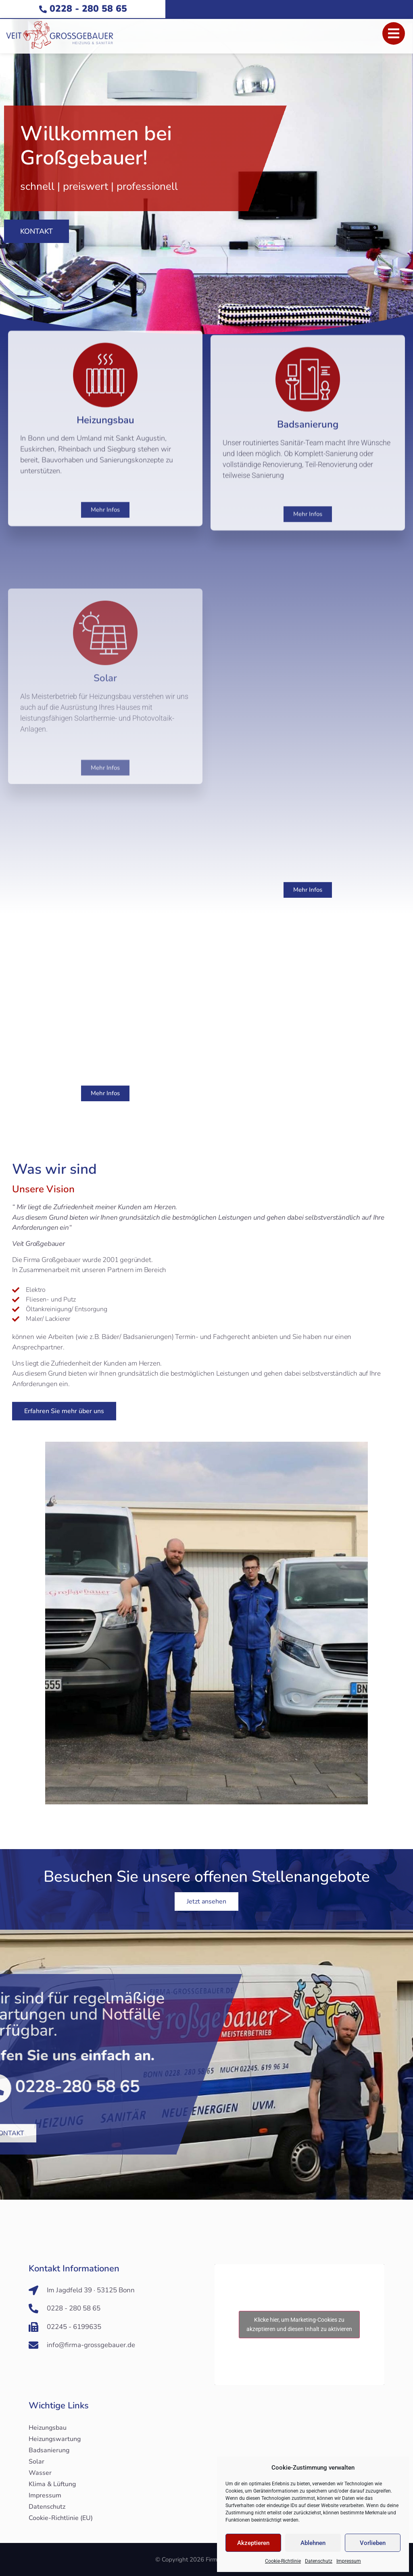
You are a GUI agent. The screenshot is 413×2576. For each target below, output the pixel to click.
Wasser (40, 2472)
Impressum (348, 2561)
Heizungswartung (55, 2439)
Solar (36, 2461)
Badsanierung (49, 2450)
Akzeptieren (253, 2543)
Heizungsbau (48, 2427)
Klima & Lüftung (52, 2484)
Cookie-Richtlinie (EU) (61, 2518)
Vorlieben (373, 2543)
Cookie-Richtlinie (283, 2561)
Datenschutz (318, 2561)
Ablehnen (312, 2543)
